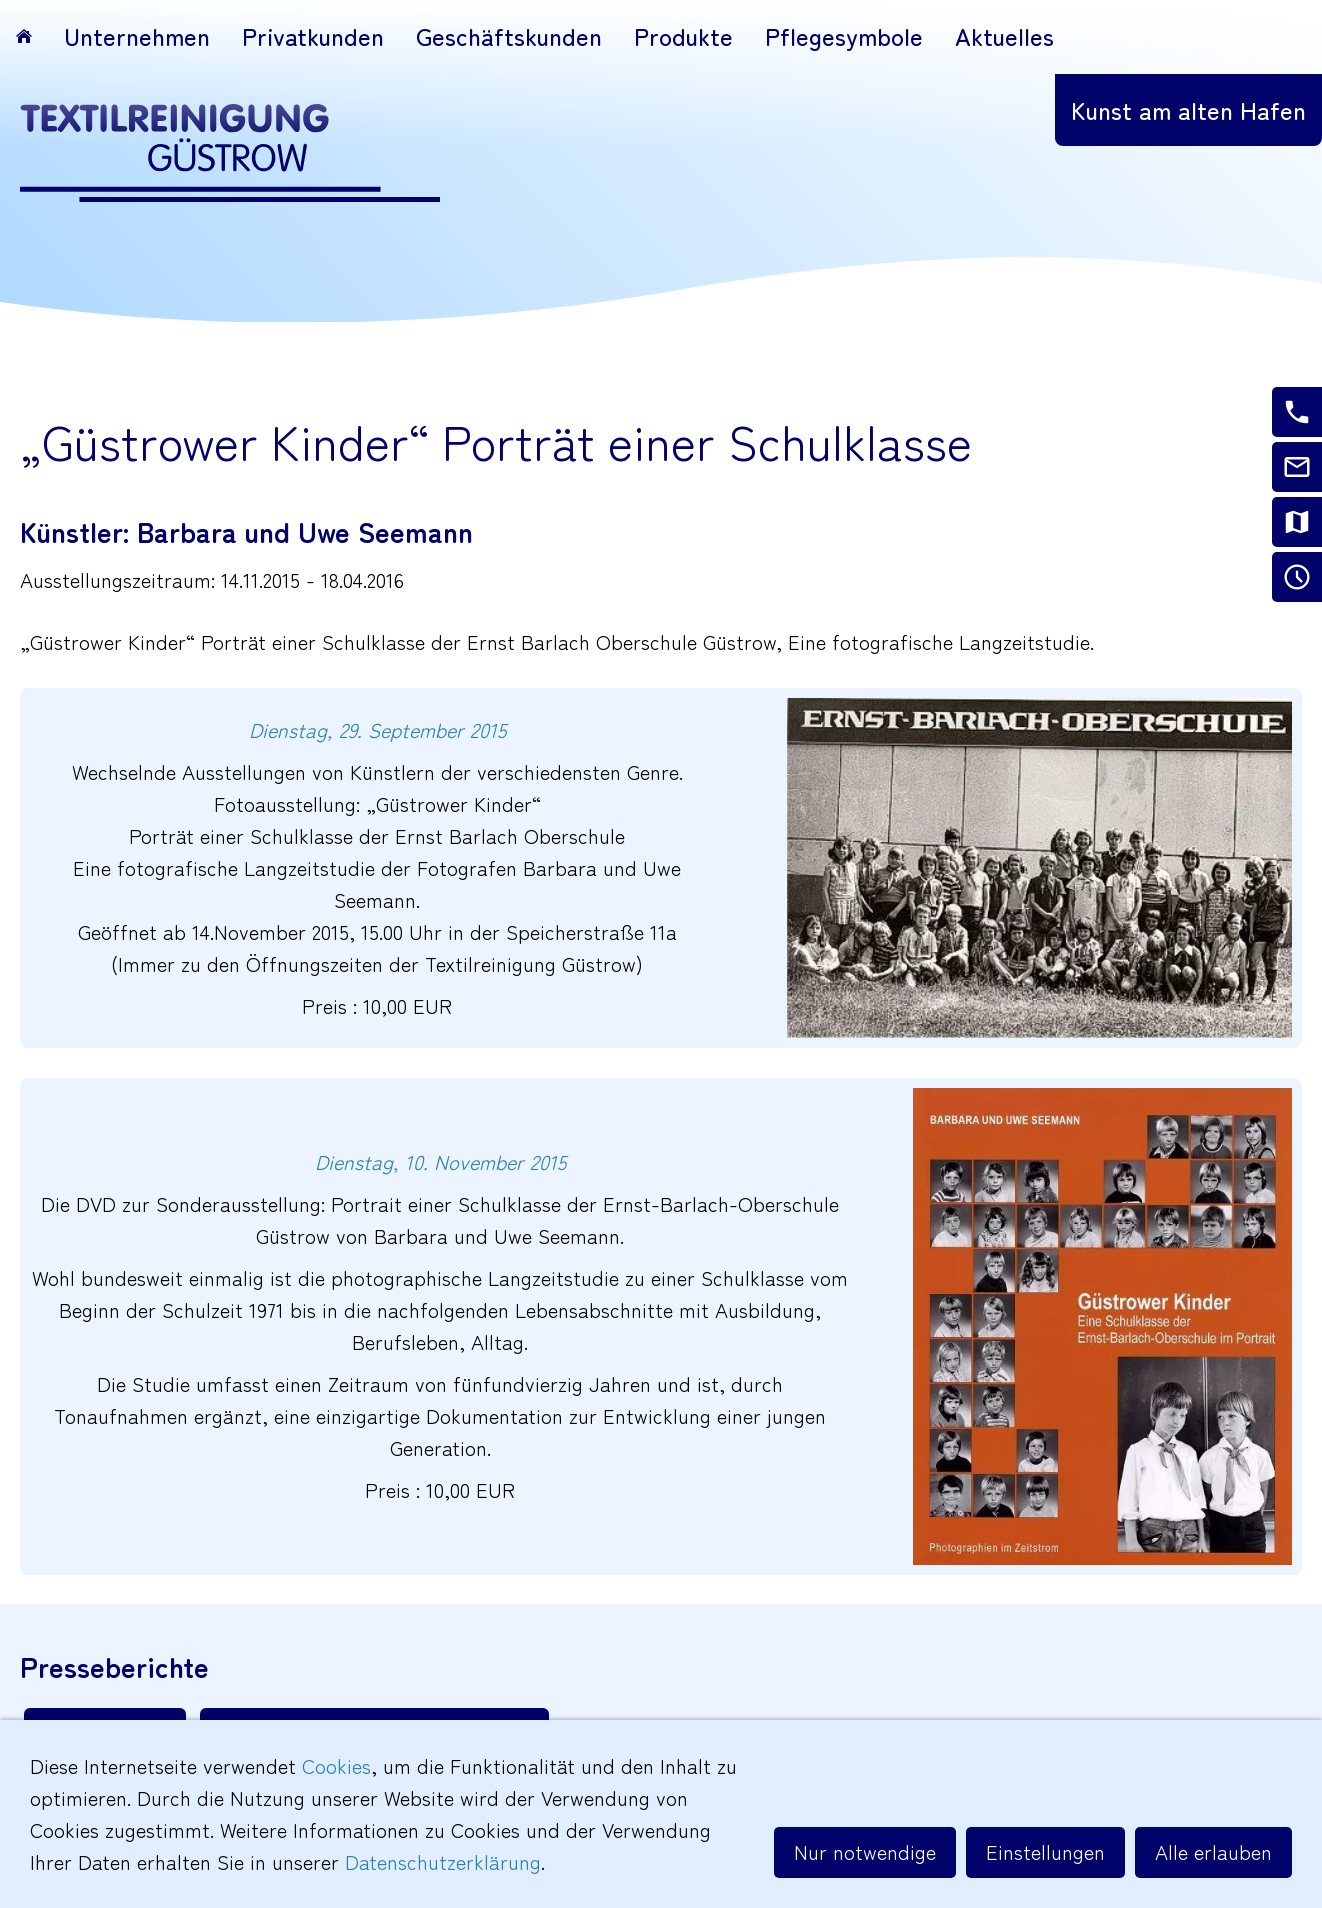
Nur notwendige (865, 1851)
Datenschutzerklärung (443, 1861)
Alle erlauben (1213, 1851)
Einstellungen (1045, 1851)
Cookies (336, 1765)
